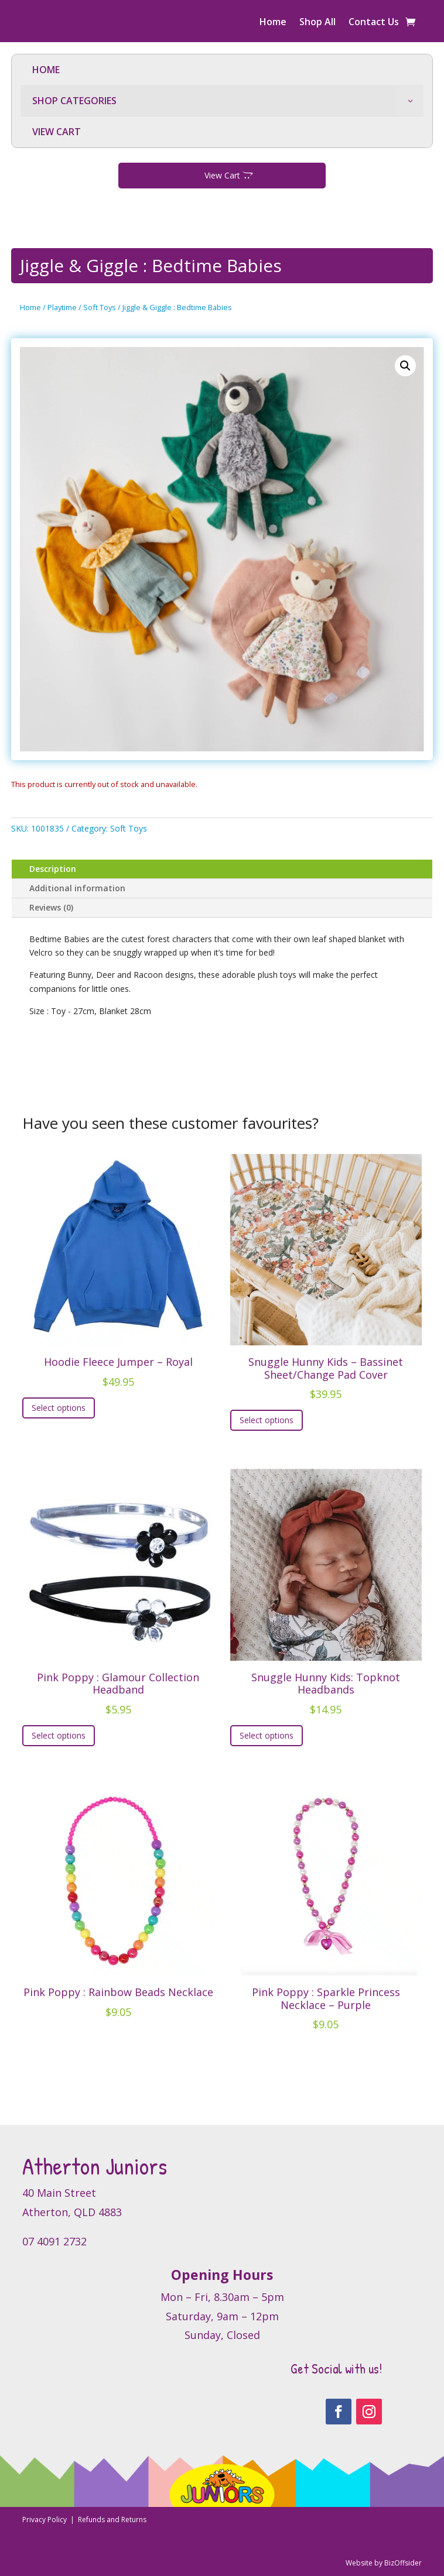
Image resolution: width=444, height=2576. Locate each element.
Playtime (62, 307)
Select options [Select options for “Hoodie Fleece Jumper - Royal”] (59, 1407)
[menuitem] (222, 69)
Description (52, 868)
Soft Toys (99, 307)
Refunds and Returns (112, 2520)
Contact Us (374, 23)
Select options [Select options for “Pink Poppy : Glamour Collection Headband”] (59, 1735)
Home (272, 23)
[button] (405, 365)
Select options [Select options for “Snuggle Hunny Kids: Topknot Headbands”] (266, 1735)
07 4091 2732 (54, 2241)
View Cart (222, 175)
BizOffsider (403, 2563)
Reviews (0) (51, 907)
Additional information (77, 888)
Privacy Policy (45, 2520)
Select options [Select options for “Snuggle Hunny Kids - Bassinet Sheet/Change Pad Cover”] (266, 1420)
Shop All (317, 23)
